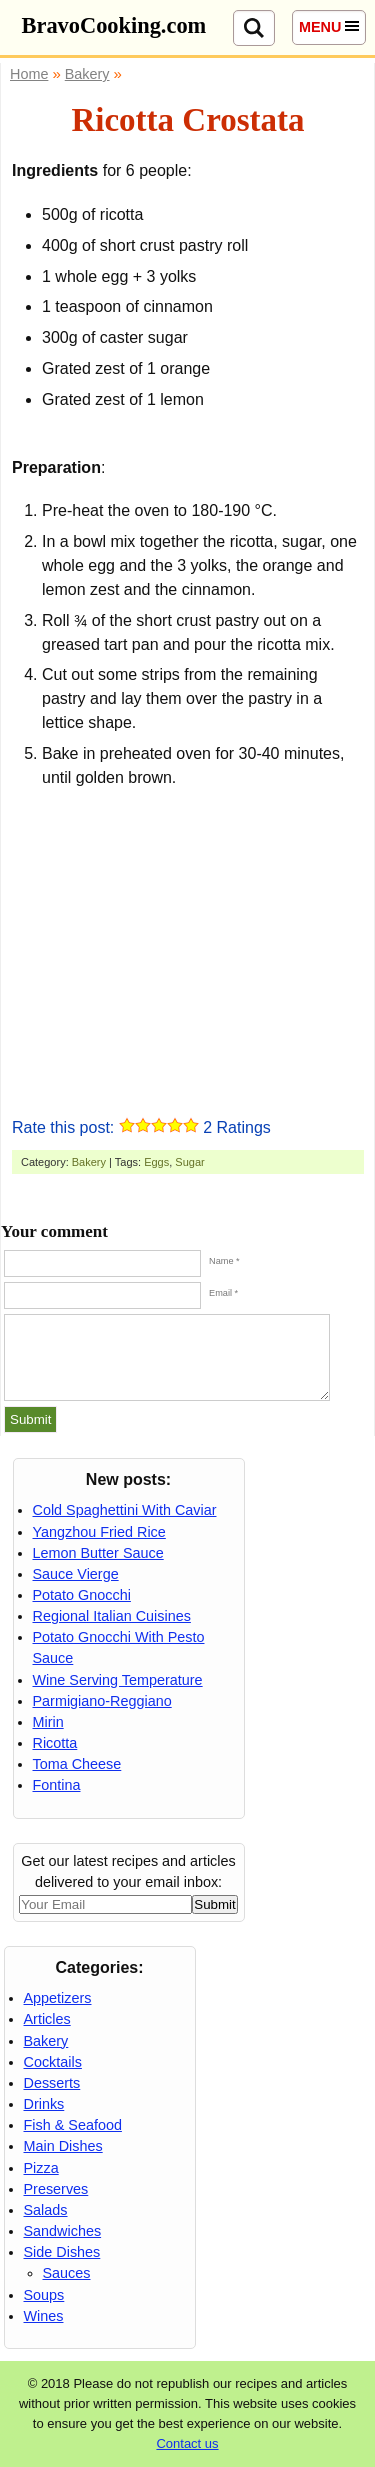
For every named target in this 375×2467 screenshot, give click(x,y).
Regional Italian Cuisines (112, 1616)
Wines (44, 2316)
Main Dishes (63, 2146)
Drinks (44, 2104)
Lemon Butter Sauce (98, 1553)
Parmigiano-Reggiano (102, 1701)
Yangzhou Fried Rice (99, 1532)
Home (29, 74)
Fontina (57, 1785)
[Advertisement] (188, 950)
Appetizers (58, 1998)
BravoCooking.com (114, 25)
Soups (44, 2295)
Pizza (41, 2168)
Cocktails (53, 2062)
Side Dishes (62, 2252)
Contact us (187, 2443)
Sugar (189, 1162)
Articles (47, 2019)
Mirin (48, 1722)
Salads (46, 2210)
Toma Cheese (77, 1764)
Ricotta (55, 1743)
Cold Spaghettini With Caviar (125, 1510)
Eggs (156, 1162)
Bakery (89, 1162)
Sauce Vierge (76, 1574)
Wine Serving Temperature (118, 1680)
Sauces (67, 2273)
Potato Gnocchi (82, 1595)
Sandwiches (63, 2231)
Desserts (52, 2083)
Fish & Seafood (73, 2125)
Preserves (56, 2189)
